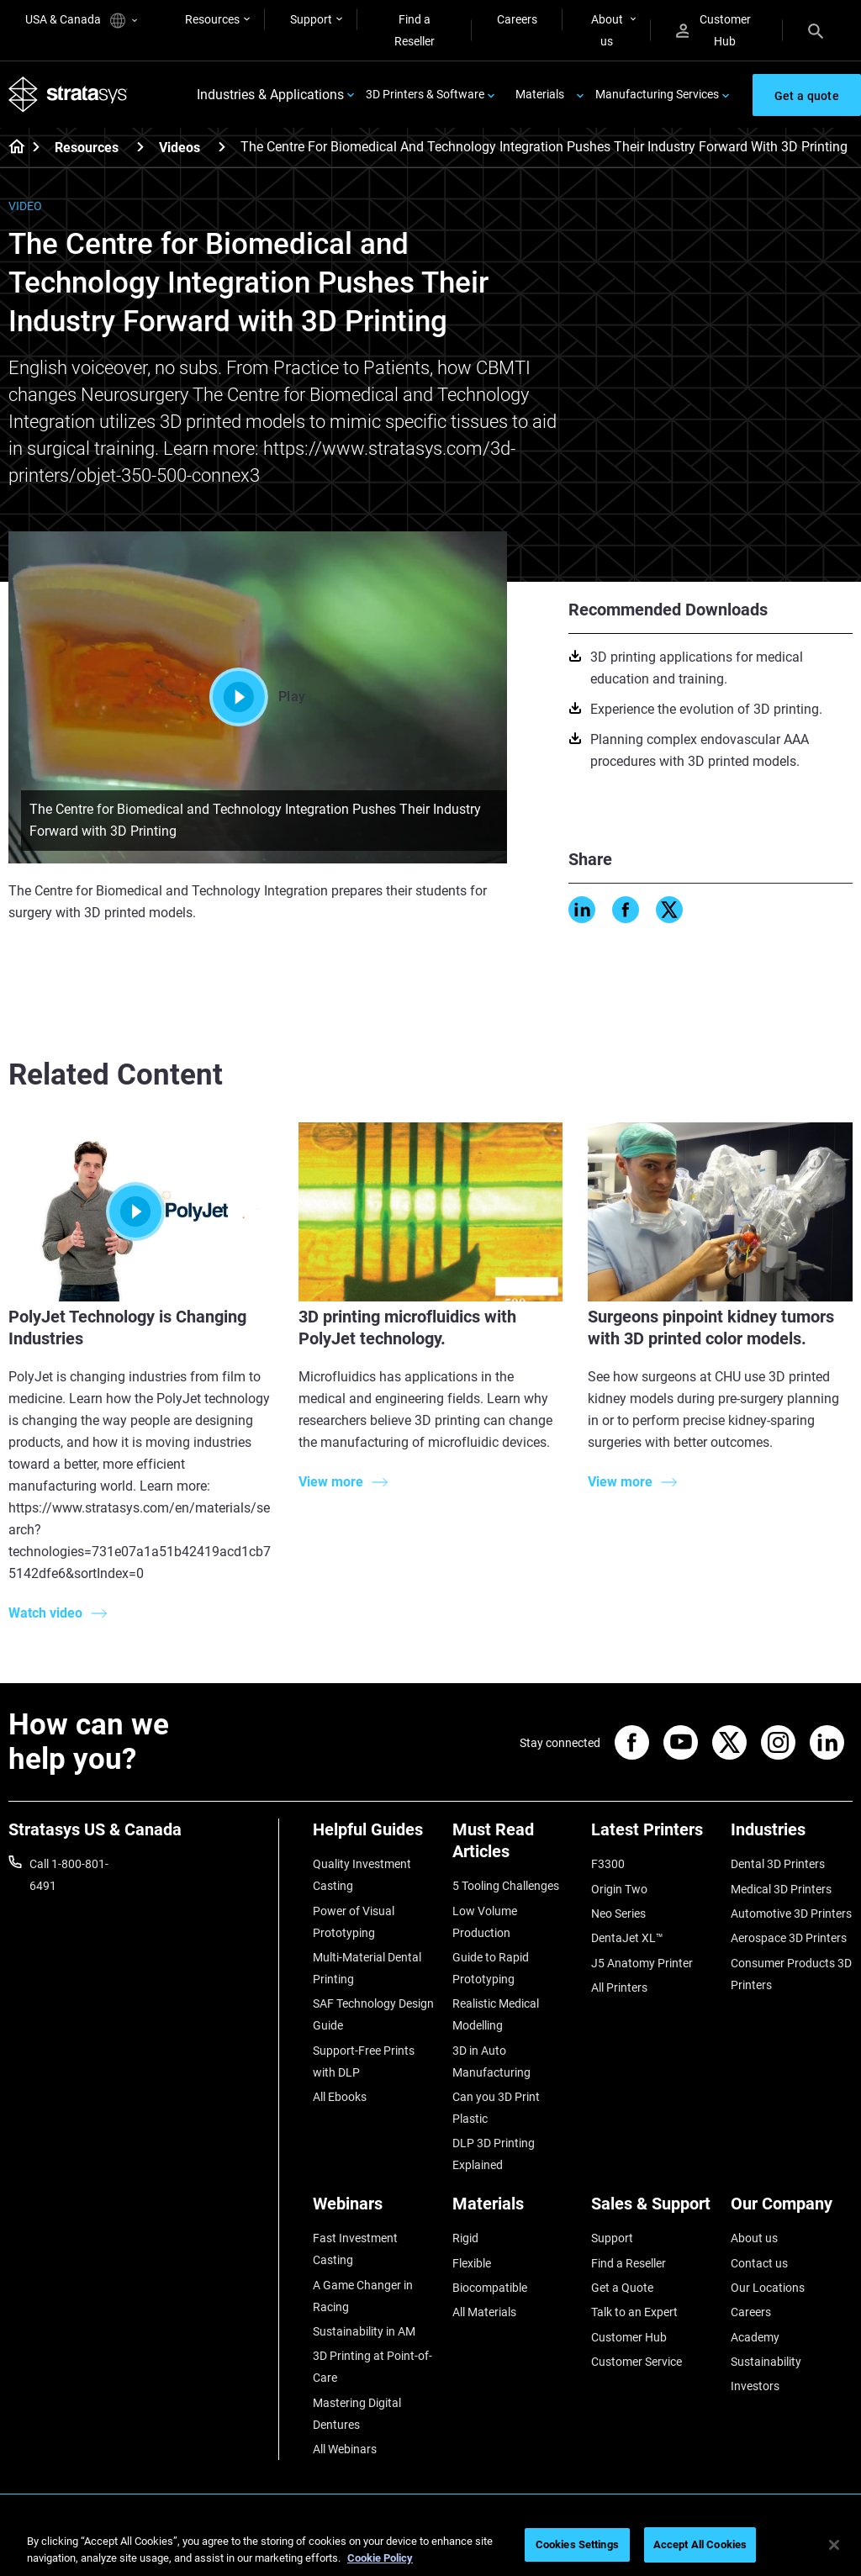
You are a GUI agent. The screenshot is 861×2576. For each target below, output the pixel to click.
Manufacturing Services (657, 94)
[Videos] (221, 147)
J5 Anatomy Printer (642, 1963)
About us (607, 30)
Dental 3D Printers (778, 1864)
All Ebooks (340, 2097)
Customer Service (636, 2361)
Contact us (759, 2263)
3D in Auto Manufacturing (491, 2061)
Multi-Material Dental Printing (367, 1968)
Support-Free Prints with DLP (364, 2061)
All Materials (484, 2312)
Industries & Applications (270, 95)
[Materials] (513, 2210)
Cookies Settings (577, 2544)
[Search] (815, 30)
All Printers (619, 1987)
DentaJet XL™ (627, 1938)
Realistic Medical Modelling (495, 2014)
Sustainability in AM (364, 2331)
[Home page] (11, 148)
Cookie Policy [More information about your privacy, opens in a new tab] (380, 2558)
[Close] (834, 2544)
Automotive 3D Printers (791, 1913)
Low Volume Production (484, 1922)
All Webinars (345, 2449)
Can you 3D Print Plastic (496, 2107)
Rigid (465, 2238)
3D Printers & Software (425, 94)
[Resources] (140, 147)
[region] (430, 2546)
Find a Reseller (414, 30)
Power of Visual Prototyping (353, 1922)
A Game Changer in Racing (363, 2296)
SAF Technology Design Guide (373, 2014)
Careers (517, 19)
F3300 (608, 1864)
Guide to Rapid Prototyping (490, 1968)
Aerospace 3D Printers (789, 1938)
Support (311, 19)
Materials (539, 94)
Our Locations (768, 2287)
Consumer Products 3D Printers (791, 1974)
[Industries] (792, 1836)
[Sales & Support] (652, 2210)
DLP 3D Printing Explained (493, 2154)
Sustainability (766, 2361)
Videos (179, 148)
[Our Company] (792, 2210)
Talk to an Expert (634, 2312)
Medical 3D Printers (781, 1889)
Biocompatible (489, 2287)
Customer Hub (713, 30)
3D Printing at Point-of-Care (372, 2366)
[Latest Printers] (652, 1836)
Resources (212, 19)
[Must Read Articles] (513, 1847)
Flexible (471, 2263)
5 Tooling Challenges (505, 1885)
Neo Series (618, 1913)
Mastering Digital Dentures (357, 2413)
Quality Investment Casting (362, 1874)
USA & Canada (81, 21)
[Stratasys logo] (68, 95)
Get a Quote (622, 2287)
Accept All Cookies (700, 2544)
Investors (755, 2386)
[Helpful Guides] (374, 1836)
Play (257, 697)
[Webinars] (374, 2210)
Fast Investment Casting (355, 2249)
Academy (755, 2337)
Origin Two (619, 1889)
